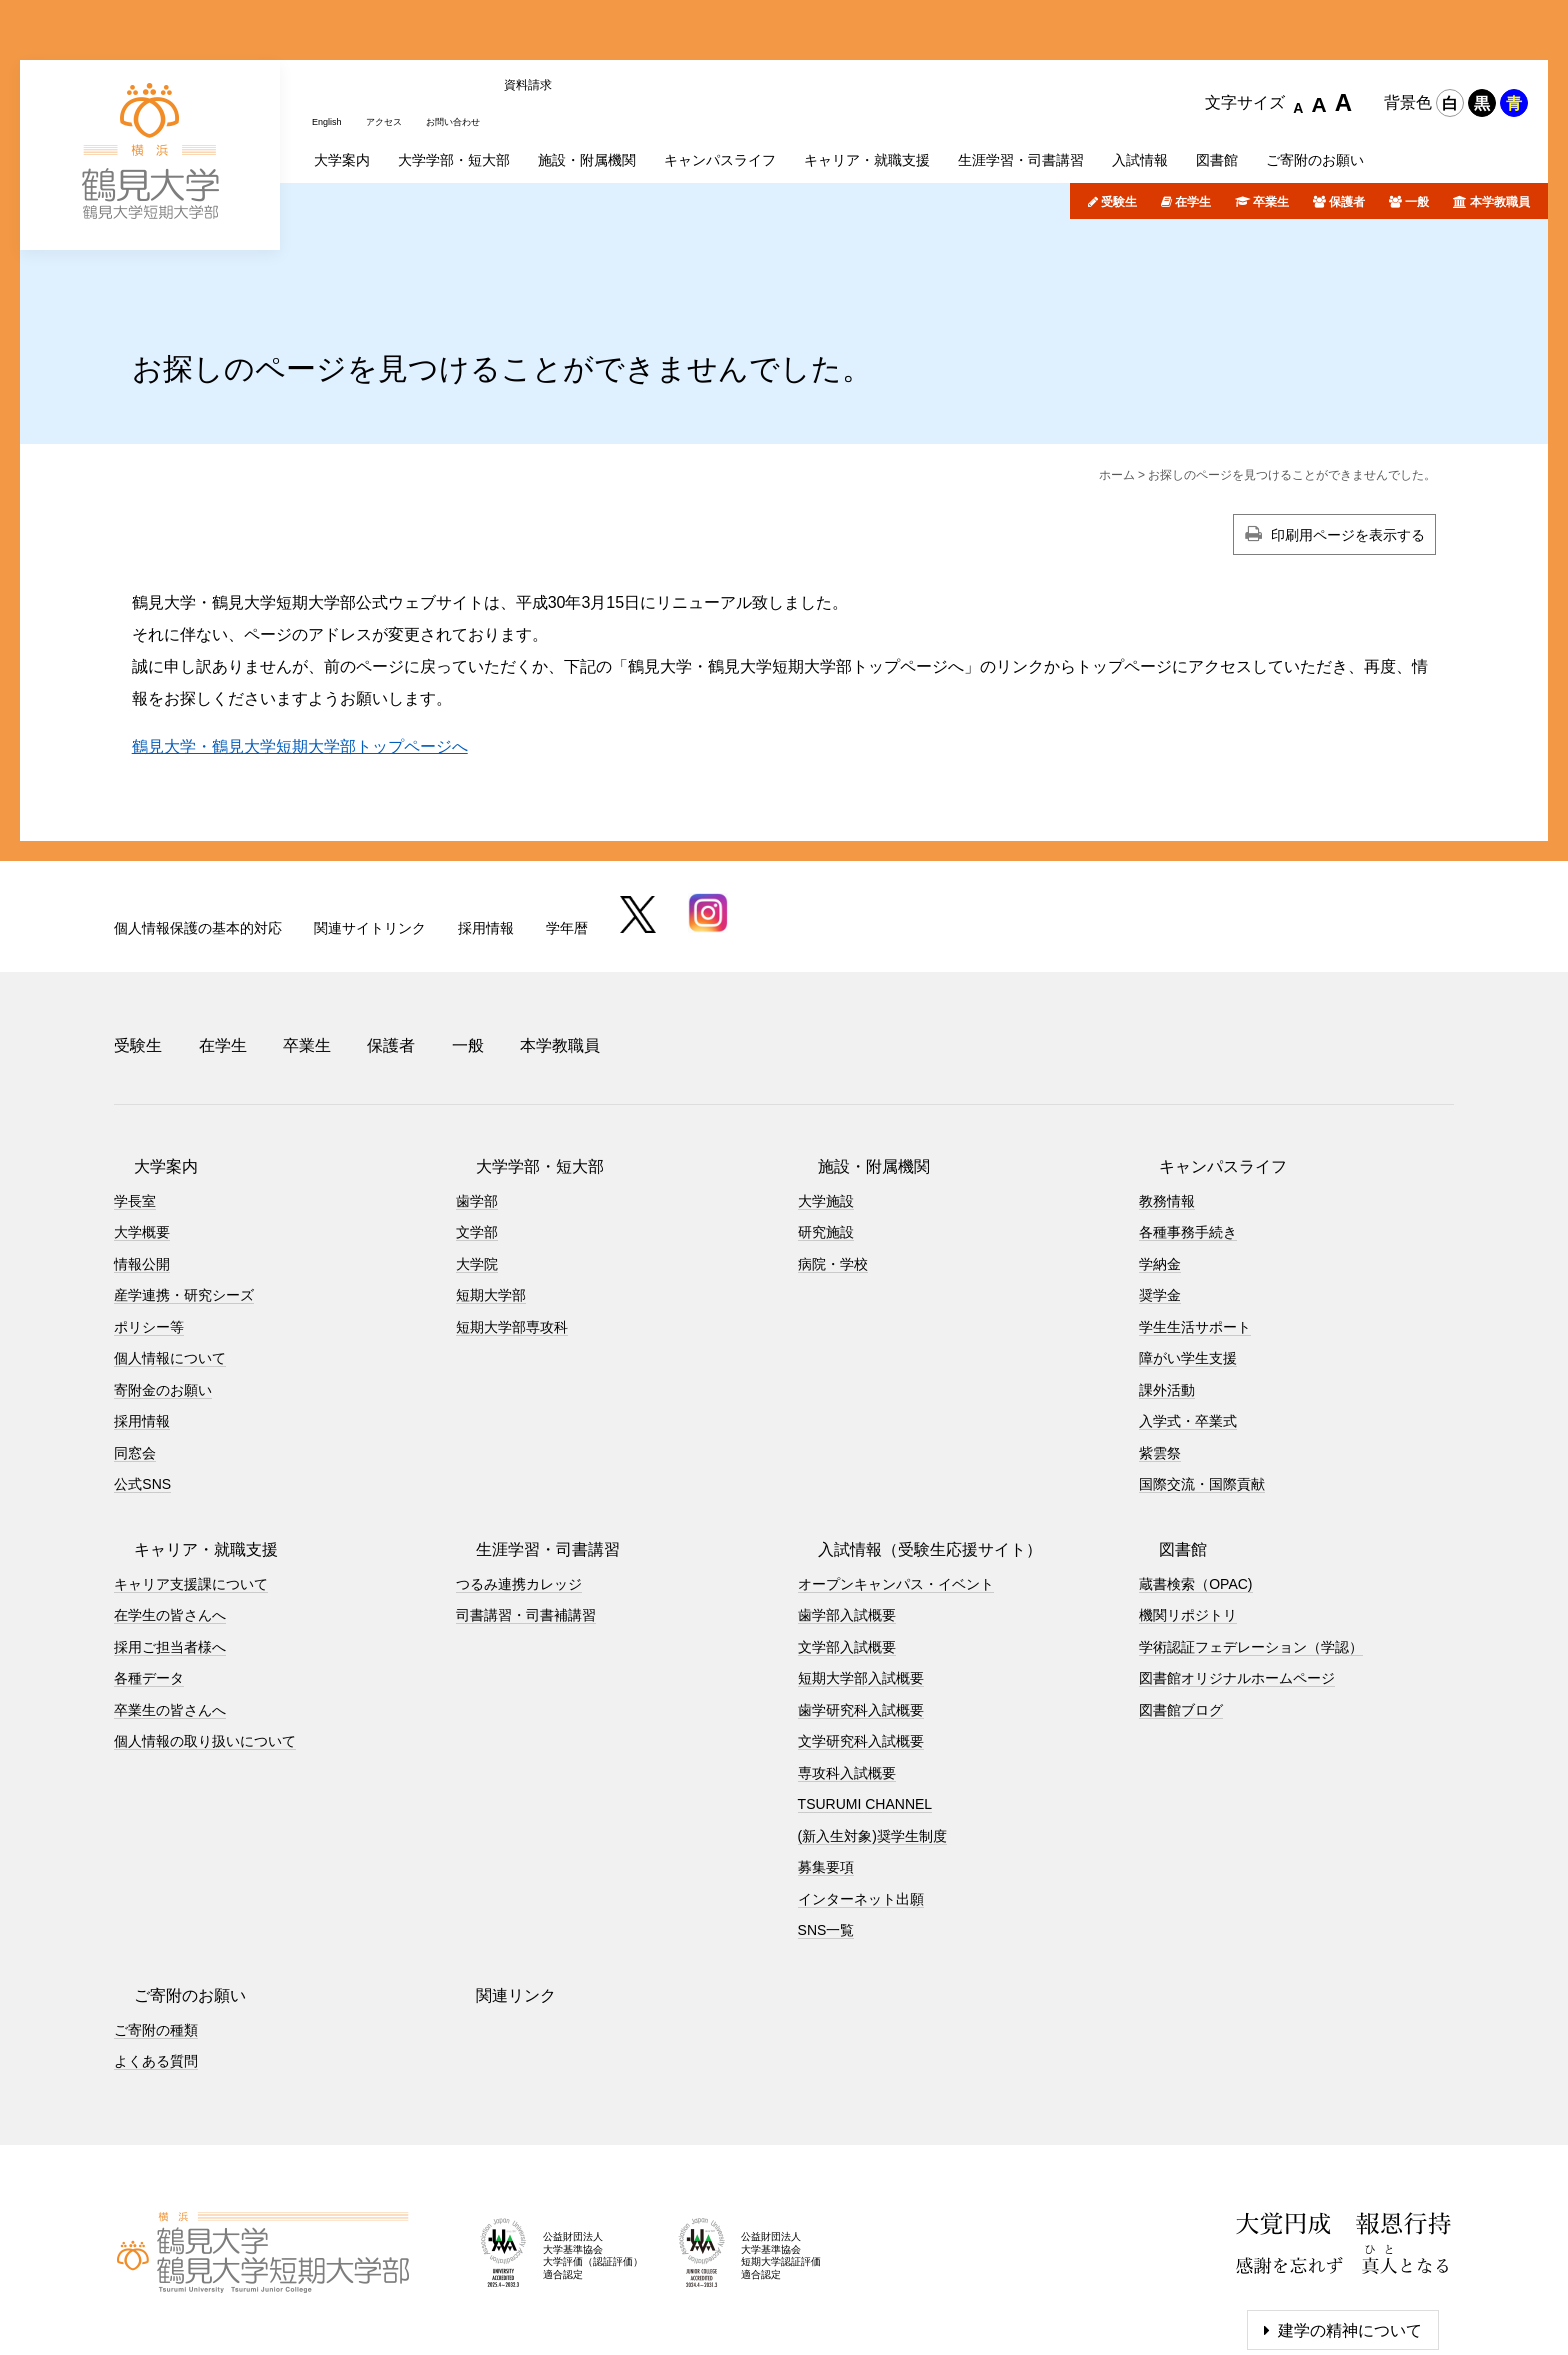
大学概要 (142, 1129)
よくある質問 (156, 1958)
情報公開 (142, 1160)
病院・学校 (833, 1160)
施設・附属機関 (854, 1062)
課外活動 (1167, 1286)
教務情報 (1167, 1097)
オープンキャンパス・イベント (896, 1480)
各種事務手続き (1188, 1129)
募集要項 (826, 1764)
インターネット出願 (861, 1795)
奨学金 (1160, 1192)
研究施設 (826, 1129)
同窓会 (135, 1349)
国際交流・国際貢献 (1202, 1381)
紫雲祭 (1160, 1349)
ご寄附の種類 (156, 1926)
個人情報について (170, 1255)
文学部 (477, 1129)
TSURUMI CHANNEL (865, 1701)
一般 (1417, 123)
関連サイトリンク (370, 848)
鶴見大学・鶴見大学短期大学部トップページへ (300, 666)
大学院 (477, 1160)
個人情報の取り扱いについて (205, 1638)
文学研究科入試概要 (861, 1638)
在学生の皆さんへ (170, 1512)
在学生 (1193, 123)
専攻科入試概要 (847, 1669)
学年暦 (567, 848)
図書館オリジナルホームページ (1237, 1575)
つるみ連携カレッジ (519, 1480)
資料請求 (567, 33)
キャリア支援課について (191, 1480)
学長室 (135, 1097)
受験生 (1119, 123)
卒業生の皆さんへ (170, 1606)
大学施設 (826, 1097)
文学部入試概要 (847, 1543)
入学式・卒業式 (1188, 1318)
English (331, 33)
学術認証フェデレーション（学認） (1251, 1543)
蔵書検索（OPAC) (1195, 1480)
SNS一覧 (826, 1827)
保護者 (1347, 123)
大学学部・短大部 (520, 1062)
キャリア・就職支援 (186, 1445)
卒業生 (1271, 123)
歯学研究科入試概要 (861, 1606)
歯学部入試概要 (847, 1512)
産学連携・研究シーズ (184, 1192)
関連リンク (496, 1891)
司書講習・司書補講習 (526, 1512)
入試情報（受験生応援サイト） (910, 1445)
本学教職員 (1500, 123)
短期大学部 (491, 1192)
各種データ (149, 1575)
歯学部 (477, 1097)
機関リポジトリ (1188, 1512)
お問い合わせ (483, 33)
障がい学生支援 (1188, 1255)
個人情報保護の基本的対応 (198, 848)
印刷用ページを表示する (1348, 455)
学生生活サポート (1195, 1223)
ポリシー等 (149, 1223)
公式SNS (142, 1381)
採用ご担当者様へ (170, 1543)
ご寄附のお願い (170, 1891)
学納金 (1160, 1160)
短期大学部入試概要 (861, 1575)
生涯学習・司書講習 (528, 1445)
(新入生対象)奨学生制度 (872, 1732)
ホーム (1117, 395)
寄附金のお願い (163, 1286)
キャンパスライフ (1203, 1062)
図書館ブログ (1181, 1606)
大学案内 (146, 1062)
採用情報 (486, 848)
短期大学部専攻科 (512, 1223)
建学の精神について (1350, 2226)
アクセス (399, 33)
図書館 (1163, 1445)
